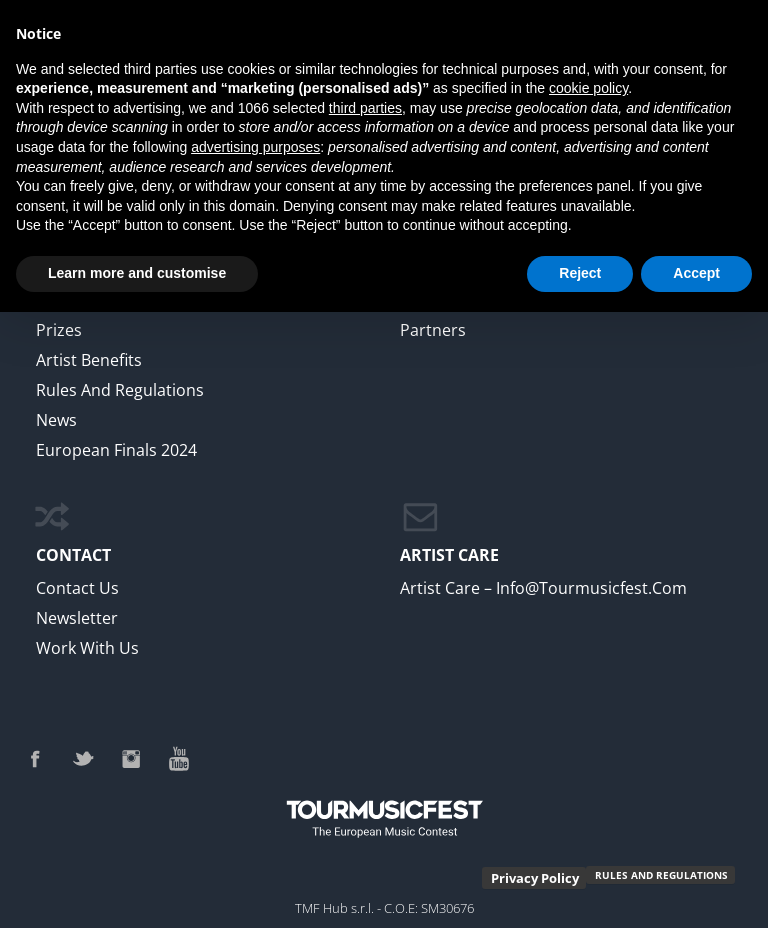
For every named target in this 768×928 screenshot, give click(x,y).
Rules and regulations (120, 390)
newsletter (77, 618)
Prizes (59, 330)
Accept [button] (696, 273)
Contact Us (77, 588)
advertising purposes (255, 147)
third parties (365, 108)
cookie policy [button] (588, 88)
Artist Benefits (89, 360)
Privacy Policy (535, 878)
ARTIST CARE (449, 555)
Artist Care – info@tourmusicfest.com (543, 588)
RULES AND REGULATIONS (661, 875)
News (56, 420)
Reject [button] (580, 273)
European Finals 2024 (116, 450)
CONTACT (73, 555)
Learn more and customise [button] (137, 273)
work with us (87, 648)
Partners (433, 330)
